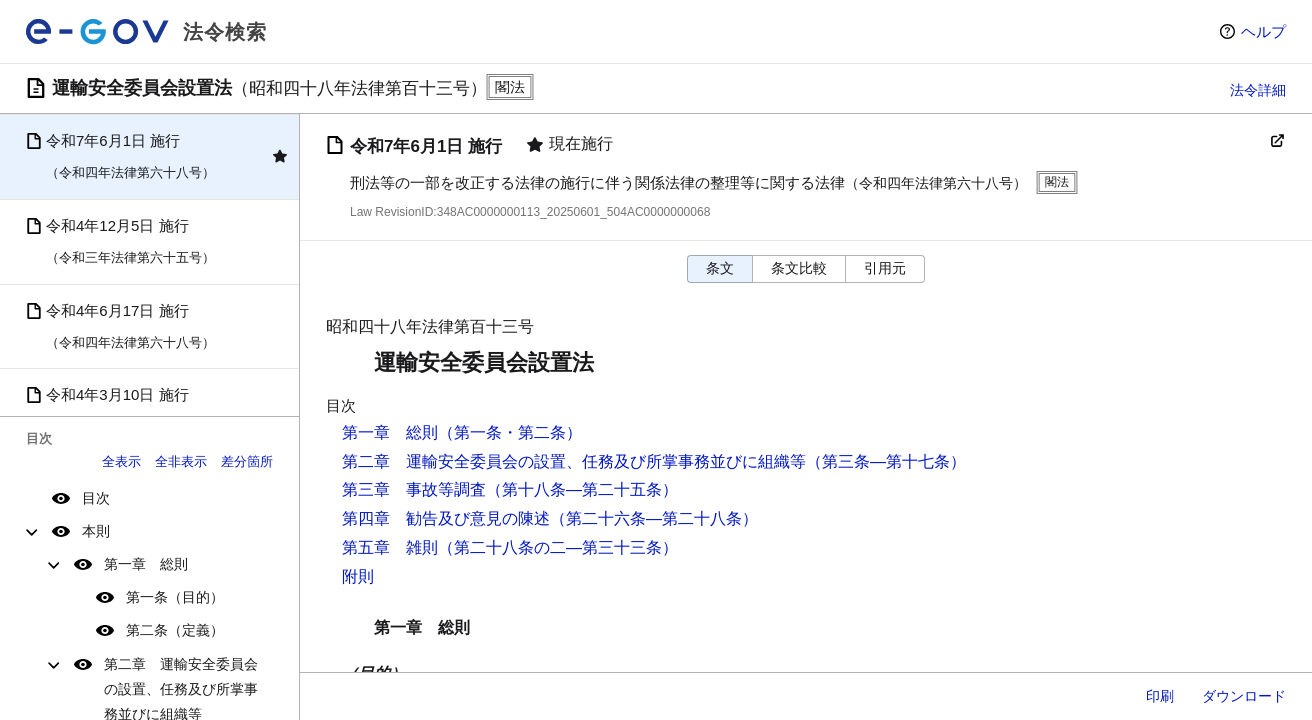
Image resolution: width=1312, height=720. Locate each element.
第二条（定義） (175, 630)
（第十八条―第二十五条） (582, 489)
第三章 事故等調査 (414, 489)
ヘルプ (1263, 31)
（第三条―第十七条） (886, 461)
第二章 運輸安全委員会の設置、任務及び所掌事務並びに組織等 (574, 461)
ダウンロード (1244, 696)
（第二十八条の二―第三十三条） (558, 547)
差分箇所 (247, 461)
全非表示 (181, 461)
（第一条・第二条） (510, 432)
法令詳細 (1258, 90)
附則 (358, 576)
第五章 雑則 (390, 547)
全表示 (121, 461)
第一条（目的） (175, 597)
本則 (96, 531)
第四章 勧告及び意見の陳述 (446, 518)
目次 (96, 498)
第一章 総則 (146, 564)
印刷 (1160, 696)
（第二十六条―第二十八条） (654, 518)
